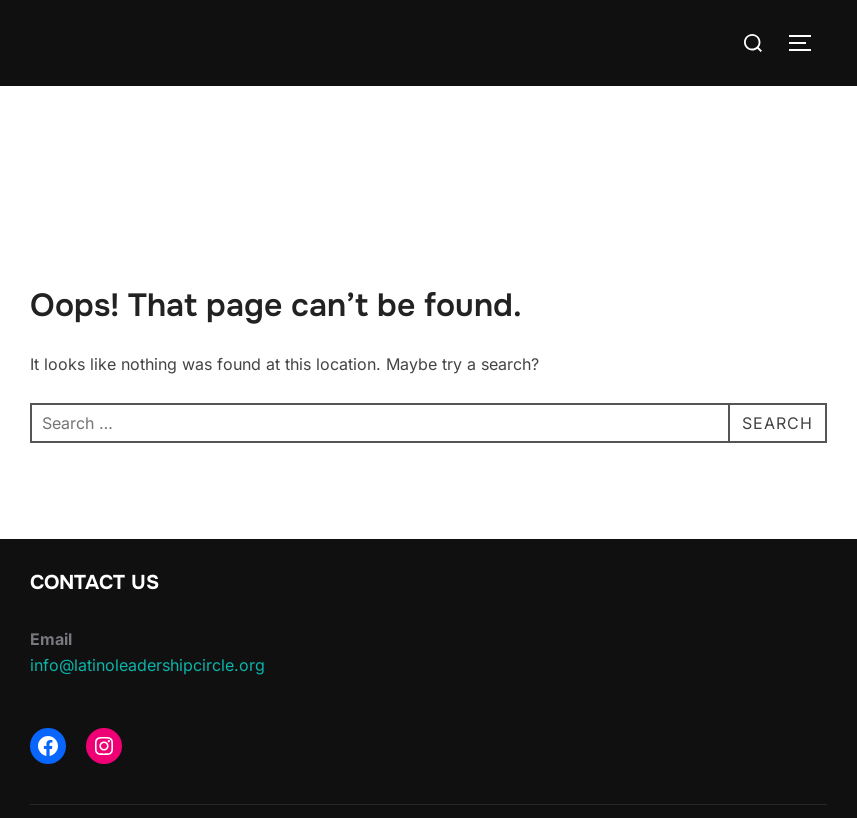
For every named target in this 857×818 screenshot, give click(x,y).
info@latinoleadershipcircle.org (147, 665)
